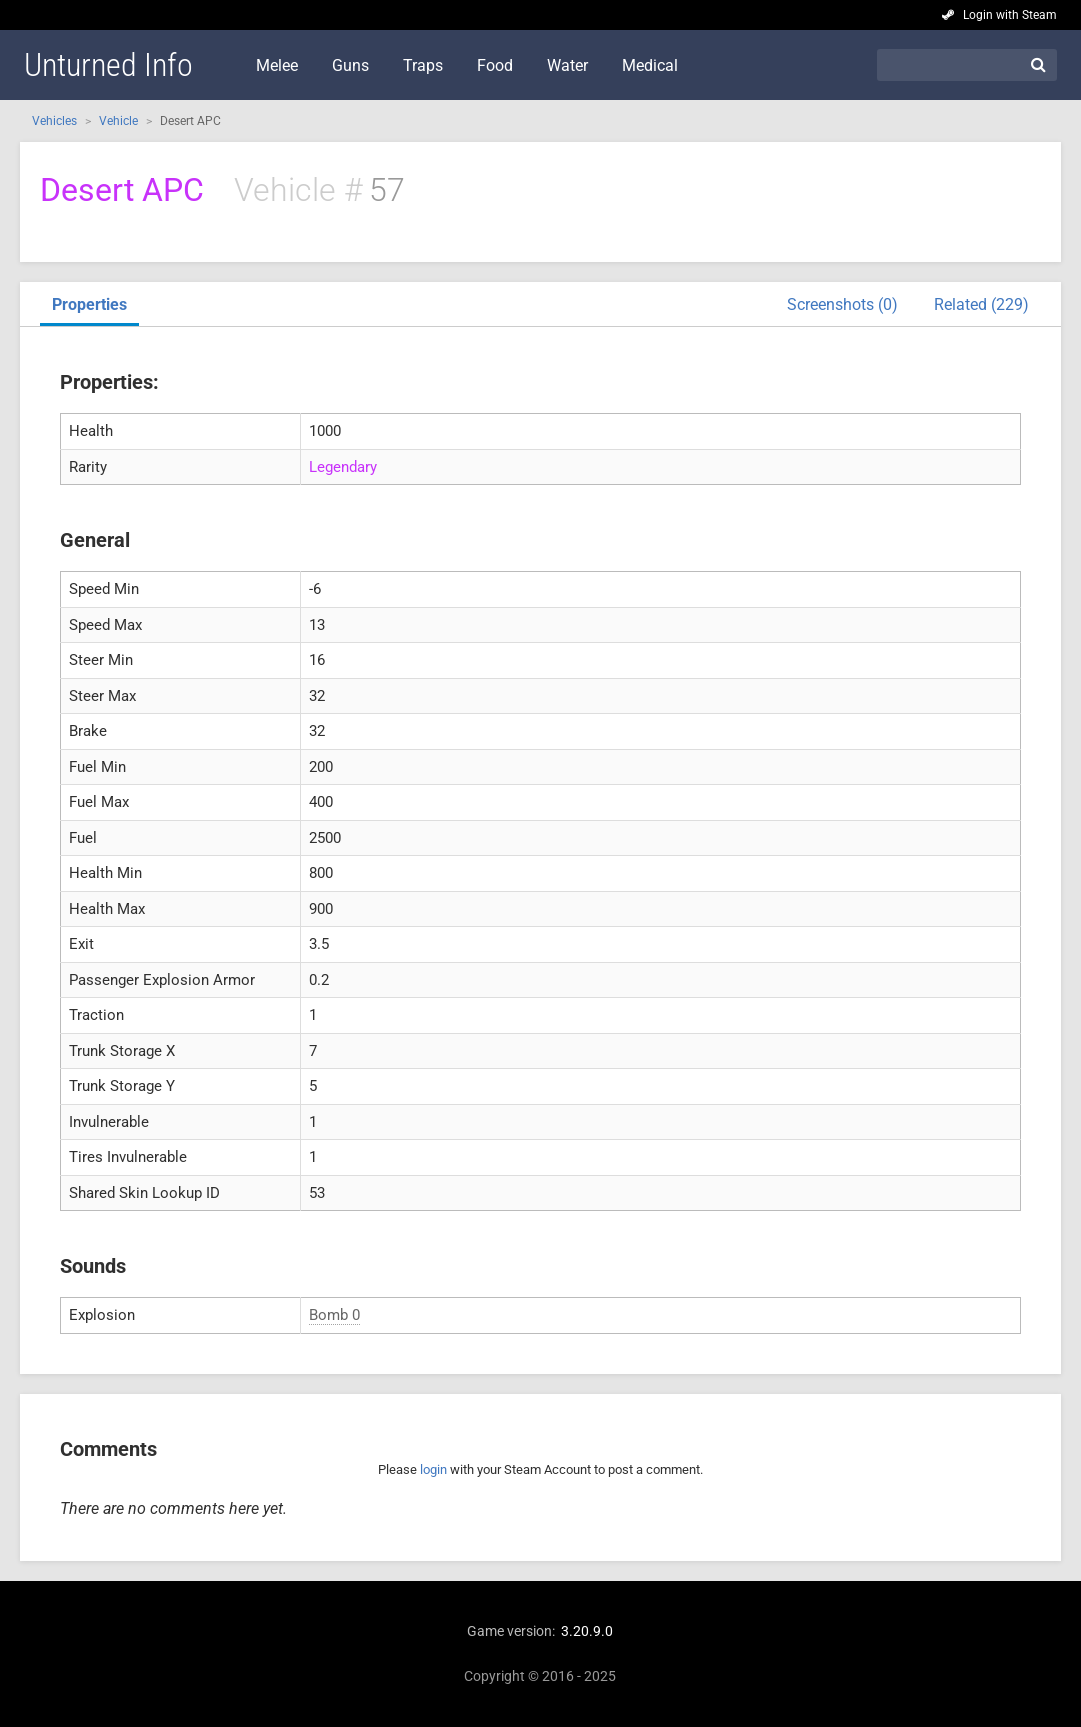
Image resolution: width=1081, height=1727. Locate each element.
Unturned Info (108, 65)
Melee (277, 65)
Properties (89, 304)
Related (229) (981, 304)
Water (567, 65)
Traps (423, 65)
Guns (350, 65)
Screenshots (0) (842, 304)
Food (495, 65)
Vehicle (118, 121)
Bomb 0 (334, 1315)
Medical (650, 65)
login (433, 1469)
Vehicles (54, 121)
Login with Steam (1010, 15)
